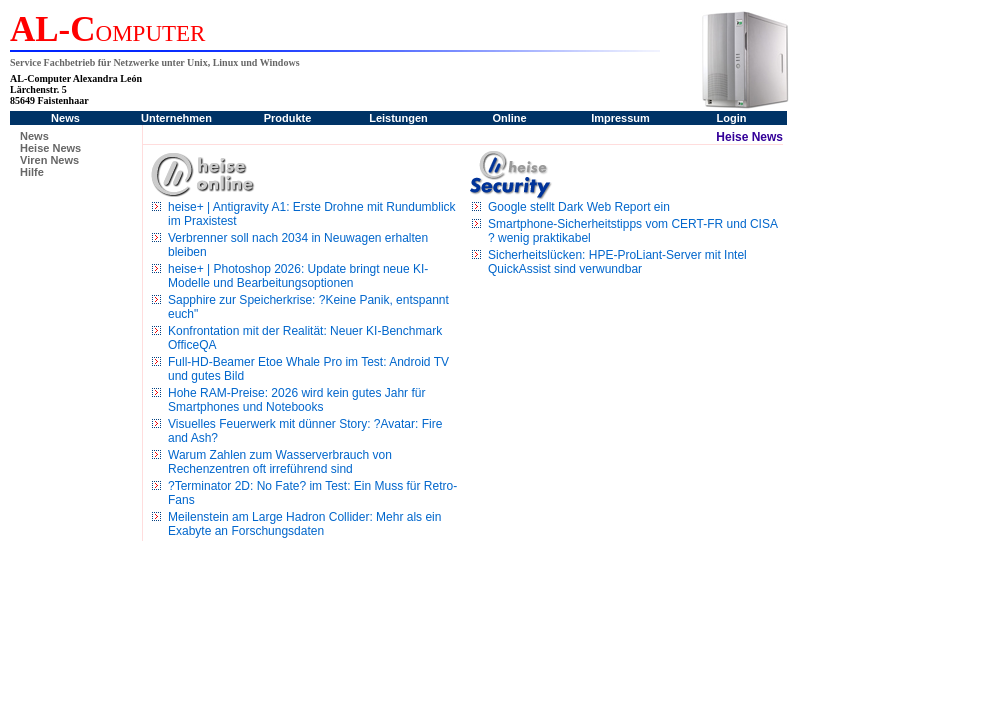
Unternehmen (176, 118)
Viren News (49, 160)
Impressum (620, 118)
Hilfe (32, 172)
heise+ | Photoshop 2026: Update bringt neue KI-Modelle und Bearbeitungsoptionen (298, 276)
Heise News (50, 148)
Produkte (288, 118)
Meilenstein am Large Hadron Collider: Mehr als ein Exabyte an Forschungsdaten (304, 524)
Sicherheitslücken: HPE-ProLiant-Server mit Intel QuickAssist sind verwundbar (617, 262)
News (65, 118)
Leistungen (398, 118)
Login (732, 118)
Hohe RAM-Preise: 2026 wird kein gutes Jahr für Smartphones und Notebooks (296, 400)
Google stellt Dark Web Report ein (579, 207)
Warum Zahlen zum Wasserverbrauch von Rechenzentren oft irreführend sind (280, 462)
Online (509, 118)
